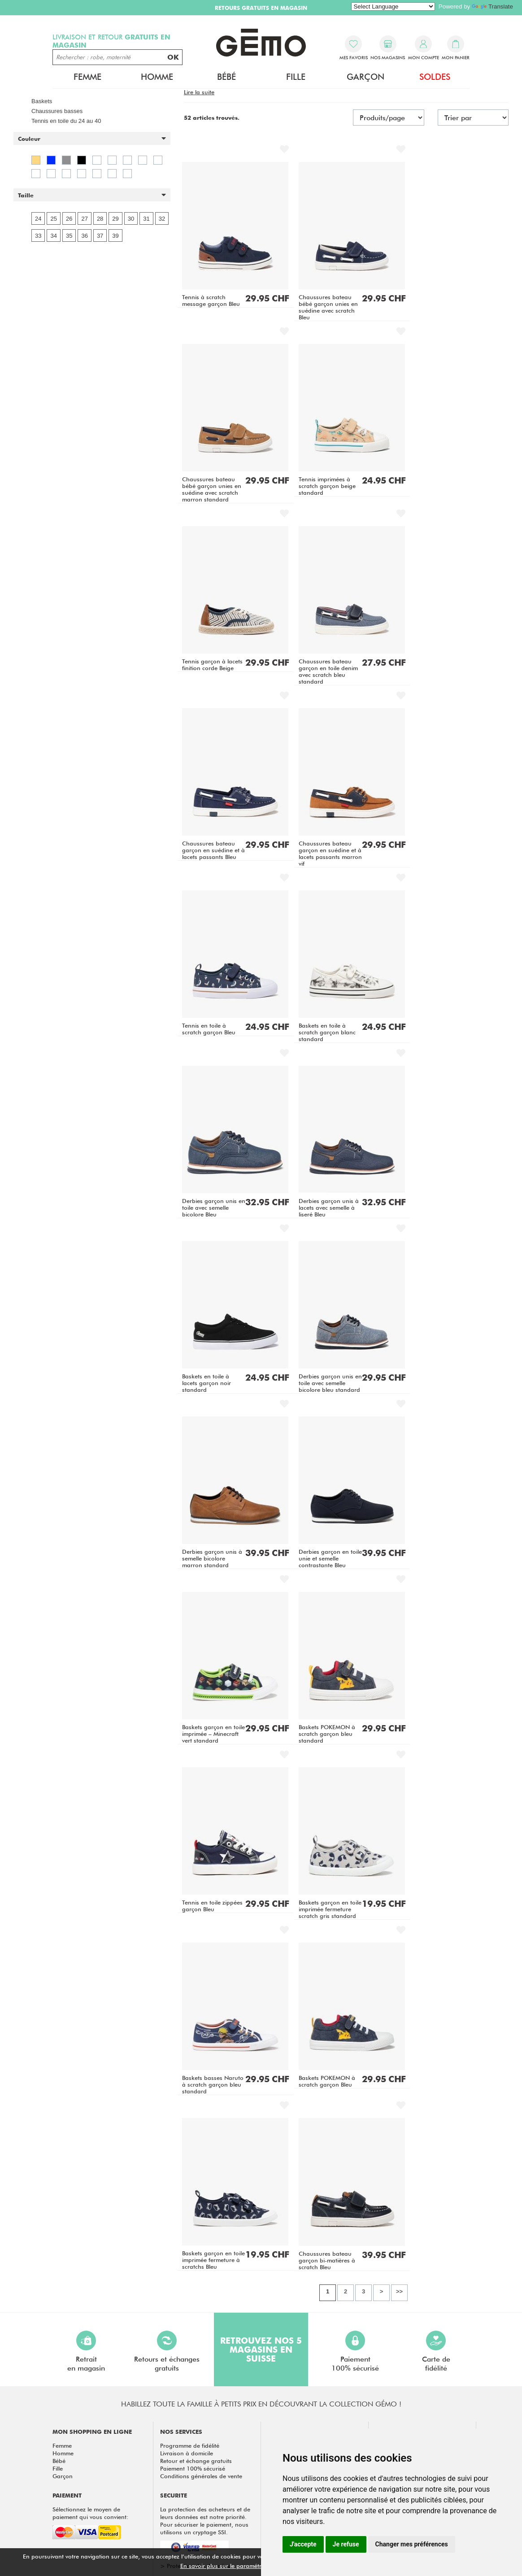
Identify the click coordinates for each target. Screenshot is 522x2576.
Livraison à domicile (186, 2453)
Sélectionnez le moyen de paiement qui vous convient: (90, 2513)
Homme (157, 77)
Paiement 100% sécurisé (192, 2468)
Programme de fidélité (189, 2445)
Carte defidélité (436, 2351)
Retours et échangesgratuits (167, 2351)
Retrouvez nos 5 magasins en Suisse (261, 2349)
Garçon (365, 77)
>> (399, 2291)
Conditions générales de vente (201, 2476)
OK (173, 57)
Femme (87, 77)
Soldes (434, 77)
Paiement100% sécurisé (355, 2351)
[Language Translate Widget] (393, 6)
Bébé (226, 77)
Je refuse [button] (346, 2544)
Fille (295, 77)
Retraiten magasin (86, 2351)
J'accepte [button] (303, 2544)
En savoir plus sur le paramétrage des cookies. (243, 2565)
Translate (492, 6)
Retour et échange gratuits (196, 2460)
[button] (91, 138)
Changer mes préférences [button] (411, 2544)
